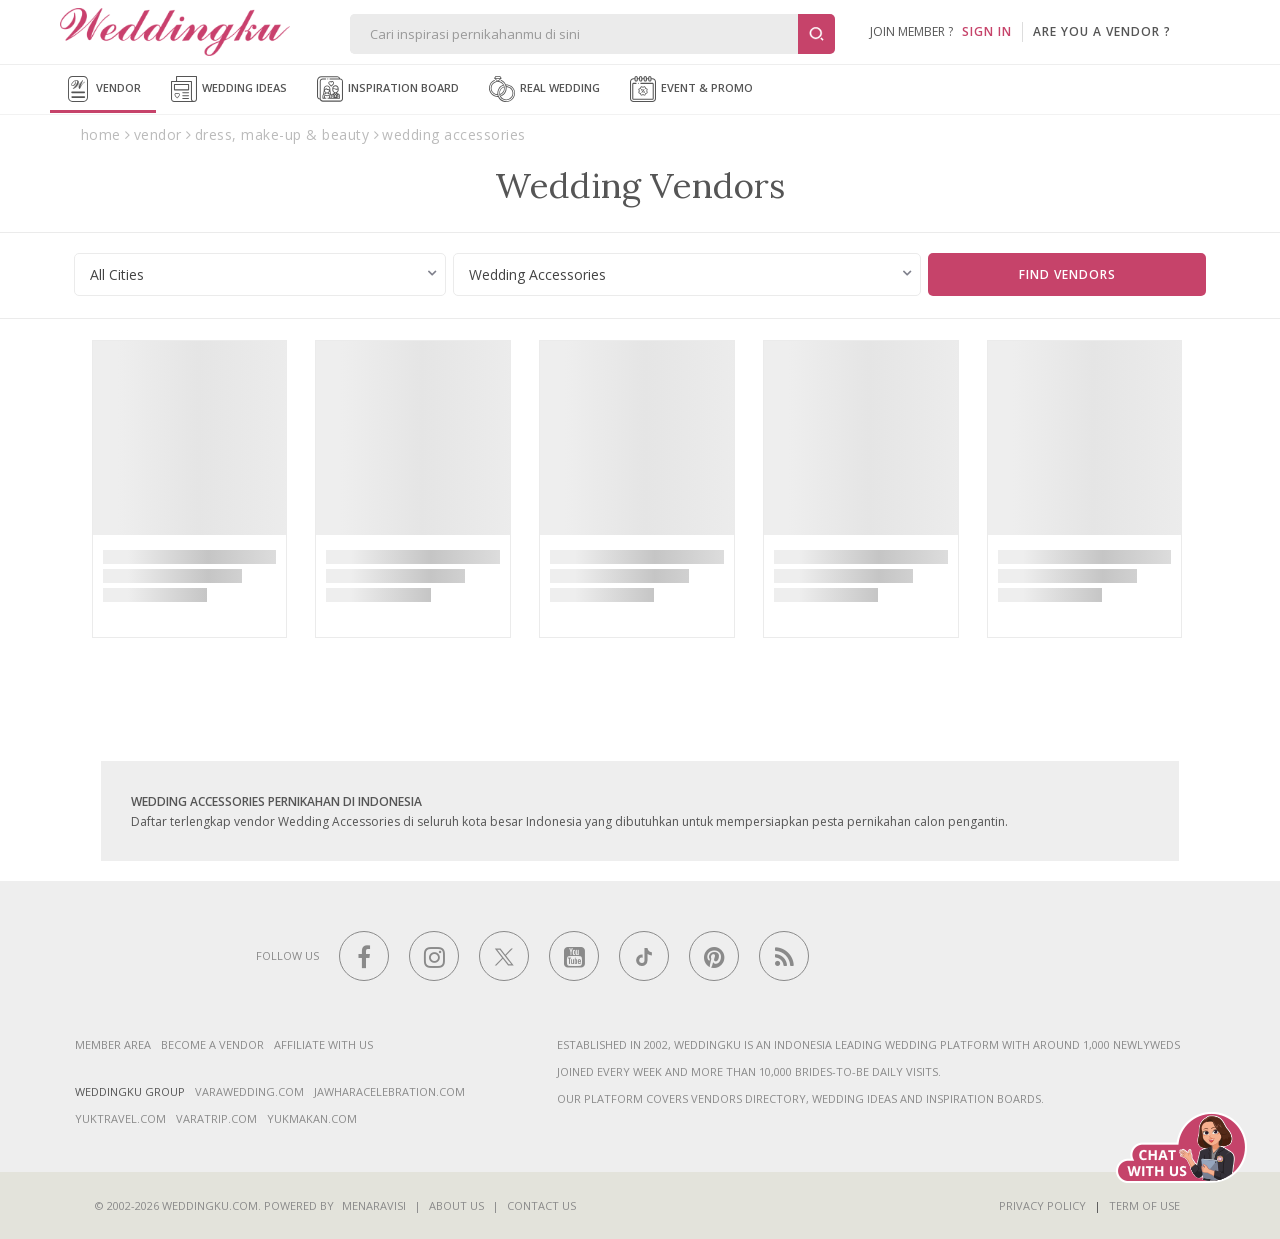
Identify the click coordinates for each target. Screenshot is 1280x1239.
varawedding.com (249, 1091)
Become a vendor (212, 1044)
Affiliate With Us (323, 1044)
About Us (456, 1205)
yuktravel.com (120, 1118)
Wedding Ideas (229, 89)
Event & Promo (691, 89)
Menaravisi (374, 1205)
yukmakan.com (312, 1118)
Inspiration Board (388, 89)
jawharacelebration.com (389, 1091)
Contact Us (541, 1205)
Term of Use (1144, 1205)
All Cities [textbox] (117, 274)
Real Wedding (544, 89)
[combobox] (260, 274)
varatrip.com (216, 1118)
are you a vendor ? (1102, 31)
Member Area (113, 1044)
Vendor (103, 89)
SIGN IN (987, 31)
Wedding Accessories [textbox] (537, 274)
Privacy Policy (1042, 1205)
